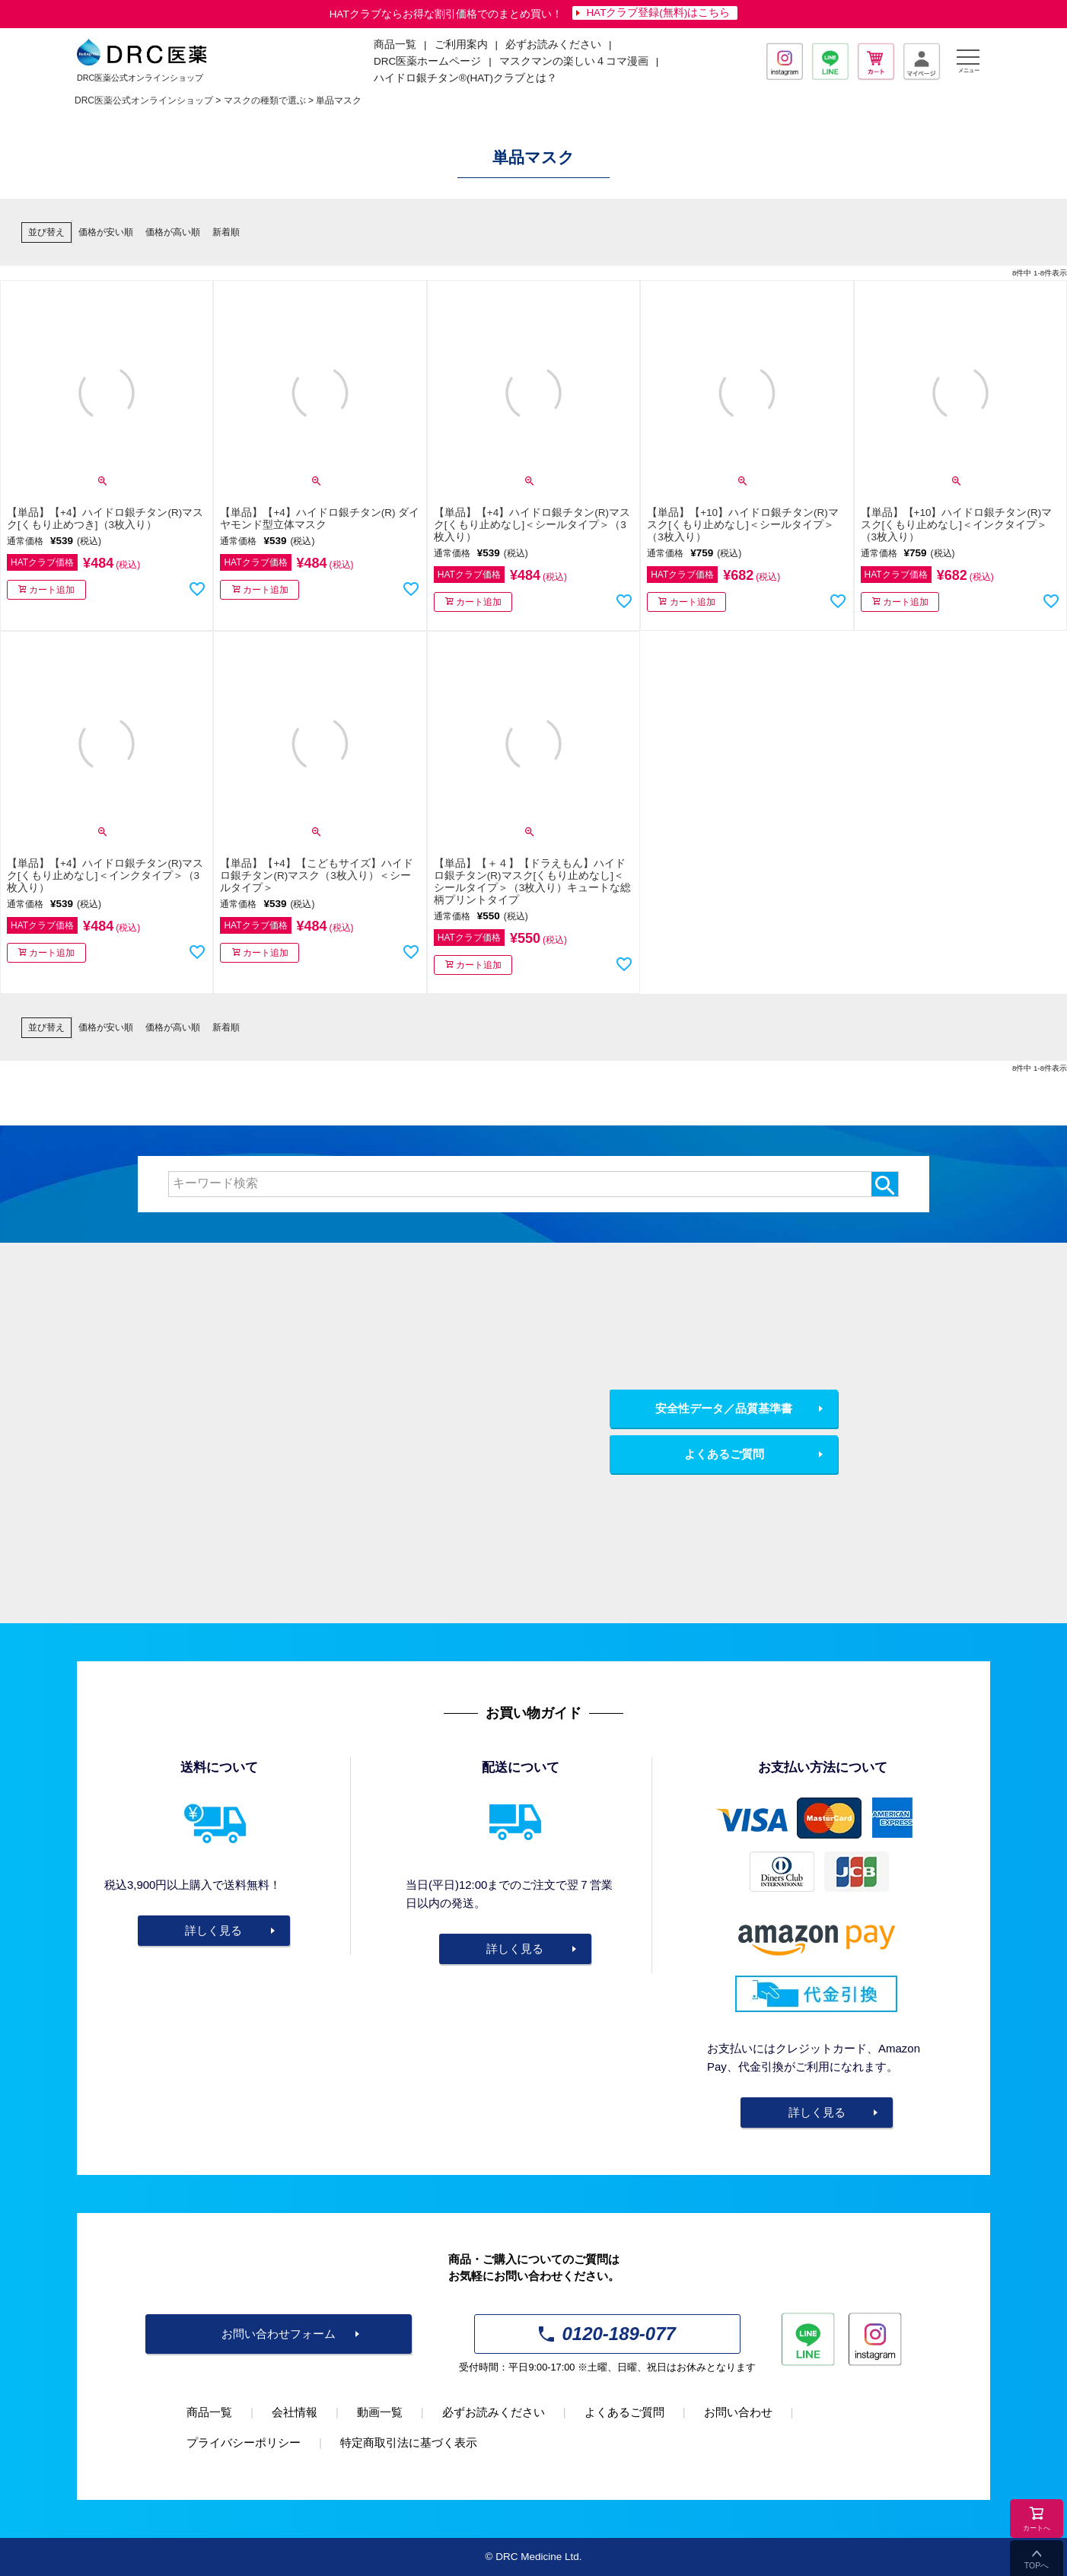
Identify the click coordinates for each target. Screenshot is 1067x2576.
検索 (884, 1184)
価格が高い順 (172, 232)
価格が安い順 (105, 232)
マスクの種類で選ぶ (265, 100)
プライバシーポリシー (243, 2442)
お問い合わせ (738, 2412)
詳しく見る (213, 1930)
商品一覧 (209, 2412)
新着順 (226, 232)
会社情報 (294, 2412)
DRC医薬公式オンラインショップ (144, 100)
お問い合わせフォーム (278, 2333)
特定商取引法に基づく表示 (408, 2442)
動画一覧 (380, 2412)
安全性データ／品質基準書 (723, 1408)
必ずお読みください (553, 44)
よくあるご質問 (724, 1453)
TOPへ (1036, 2565)
